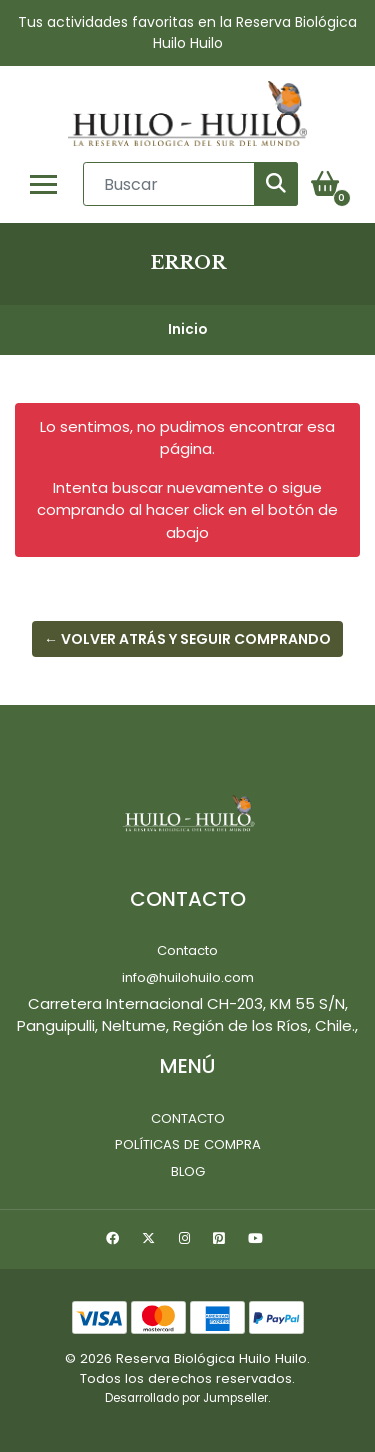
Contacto (187, 950)
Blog (188, 1171)
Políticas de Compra (188, 1144)
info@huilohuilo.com (188, 977)
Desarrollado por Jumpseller (186, 1398)
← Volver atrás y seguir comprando (187, 639)
